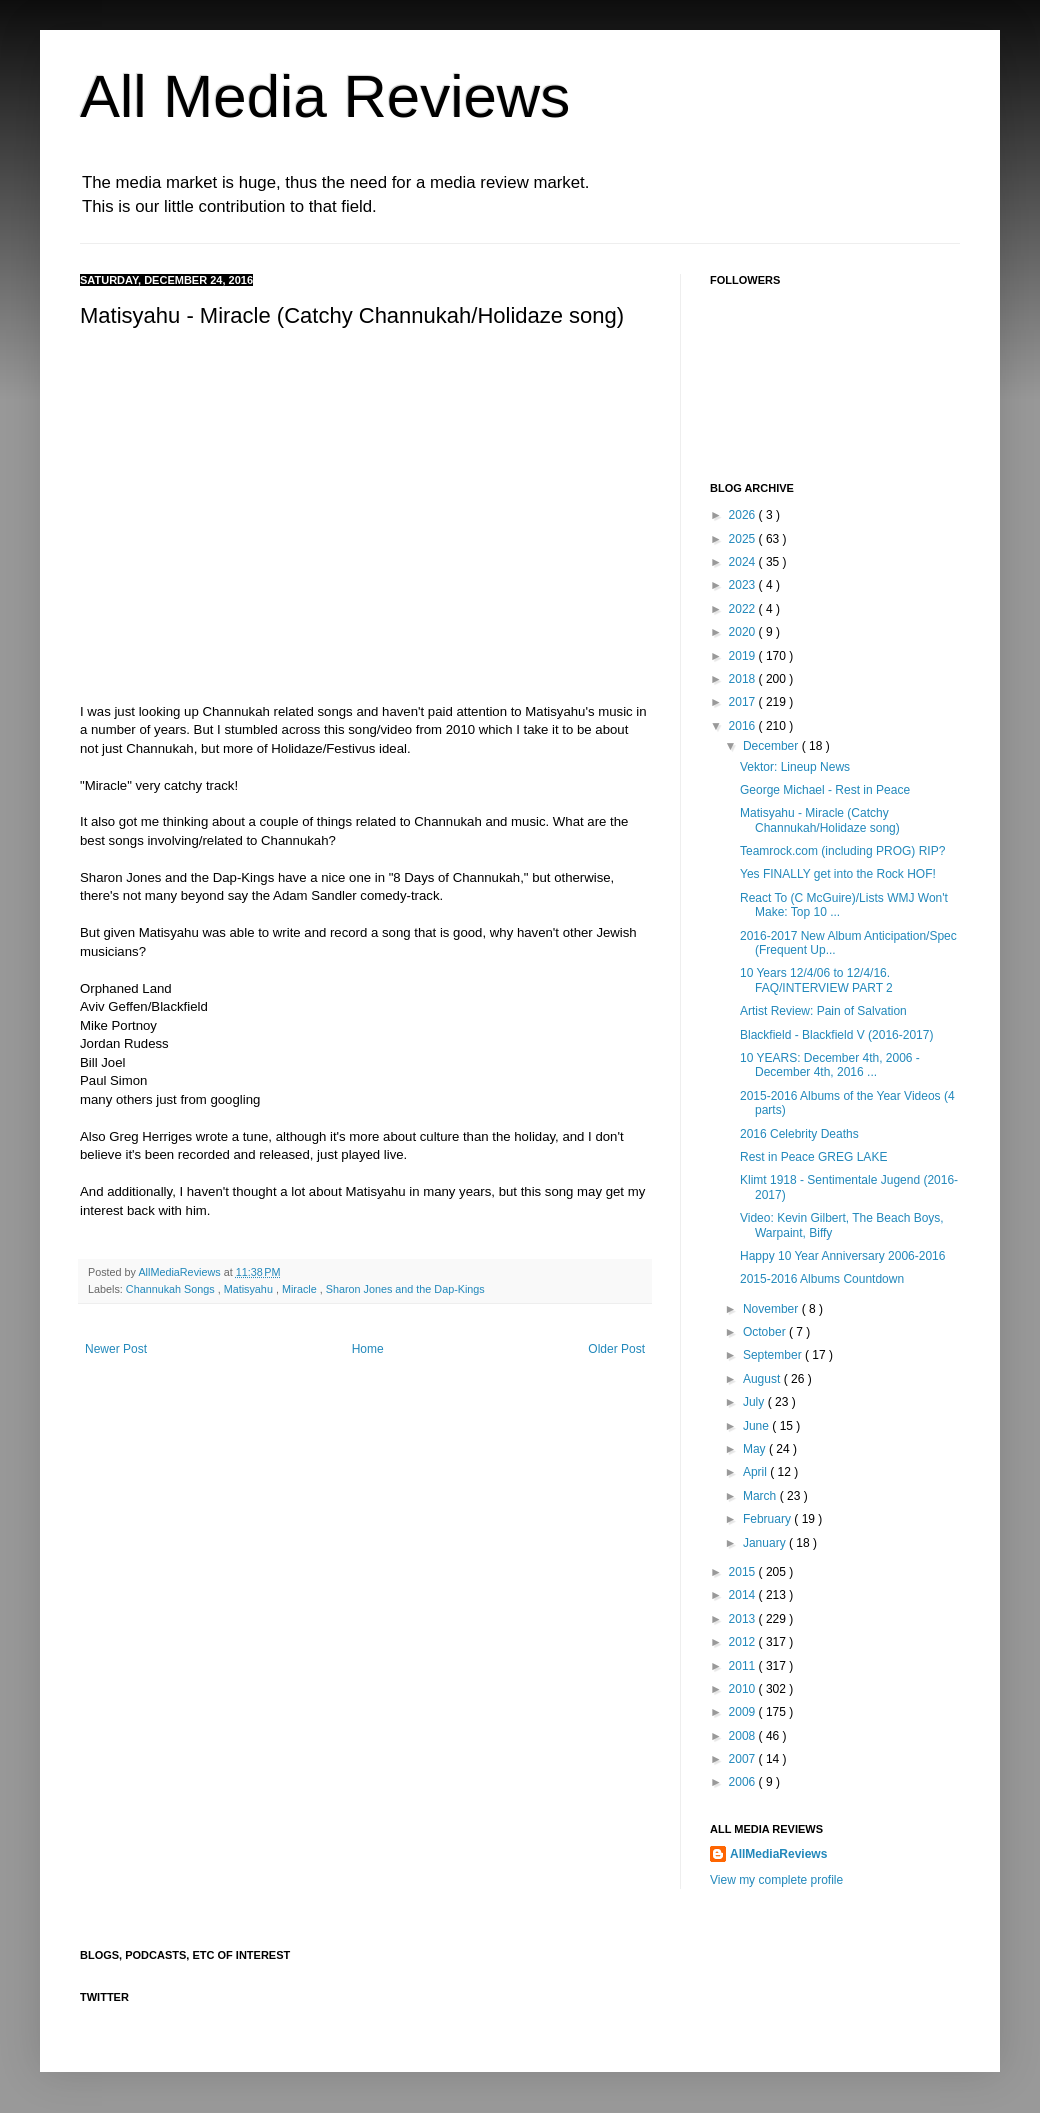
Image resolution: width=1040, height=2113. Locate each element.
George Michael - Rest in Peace (825, 790)
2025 (744, 539)
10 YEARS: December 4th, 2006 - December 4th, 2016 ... (830, 1065)
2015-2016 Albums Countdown (822, 1279)
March (761, 1496)
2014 (744, 1595)
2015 (744, 1572)
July (755, 1402)
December (772, 746)
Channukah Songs (172, 1289)
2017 (744, 702)
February (768, 1519)
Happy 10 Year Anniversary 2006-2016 (842, 1256)
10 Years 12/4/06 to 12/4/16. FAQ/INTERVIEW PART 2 (816, 980)
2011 (744, 1666)
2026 (744, 515)
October (766, 1332)
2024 (744, 562)
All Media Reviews (325, 96)
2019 (744, 656)
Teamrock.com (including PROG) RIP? (842, 851)
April (756, 1472)
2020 (744, 632)
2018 (744, 679)
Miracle (301, 1289)
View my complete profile (776, 1880)
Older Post (616, 1349)
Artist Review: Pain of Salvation (823, 1011)
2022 (744, 609)
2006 (744, 1782)
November (772, 1309)
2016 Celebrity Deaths (799, 1134)
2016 (744, 726)
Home (368, 1349)
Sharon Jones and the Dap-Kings (405, 1289)
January (766, 1543)
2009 (744, 1712)
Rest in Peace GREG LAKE (813, 1157)
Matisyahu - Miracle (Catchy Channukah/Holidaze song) (820, 820)
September (774, 1355)
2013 (744, 1619)
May (756, 1449)
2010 (744, 1689)
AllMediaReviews (180, 1272)
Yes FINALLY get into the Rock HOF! (838, 874)
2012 (744, 1642)
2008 (744, 1736)
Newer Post (116, 1349)
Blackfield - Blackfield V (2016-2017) (836, 1035)
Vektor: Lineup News (795, 767)
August (763, 1379)
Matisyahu (250, 1289)
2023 (744, 585)
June (757, 1426)
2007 (744, 1759)
